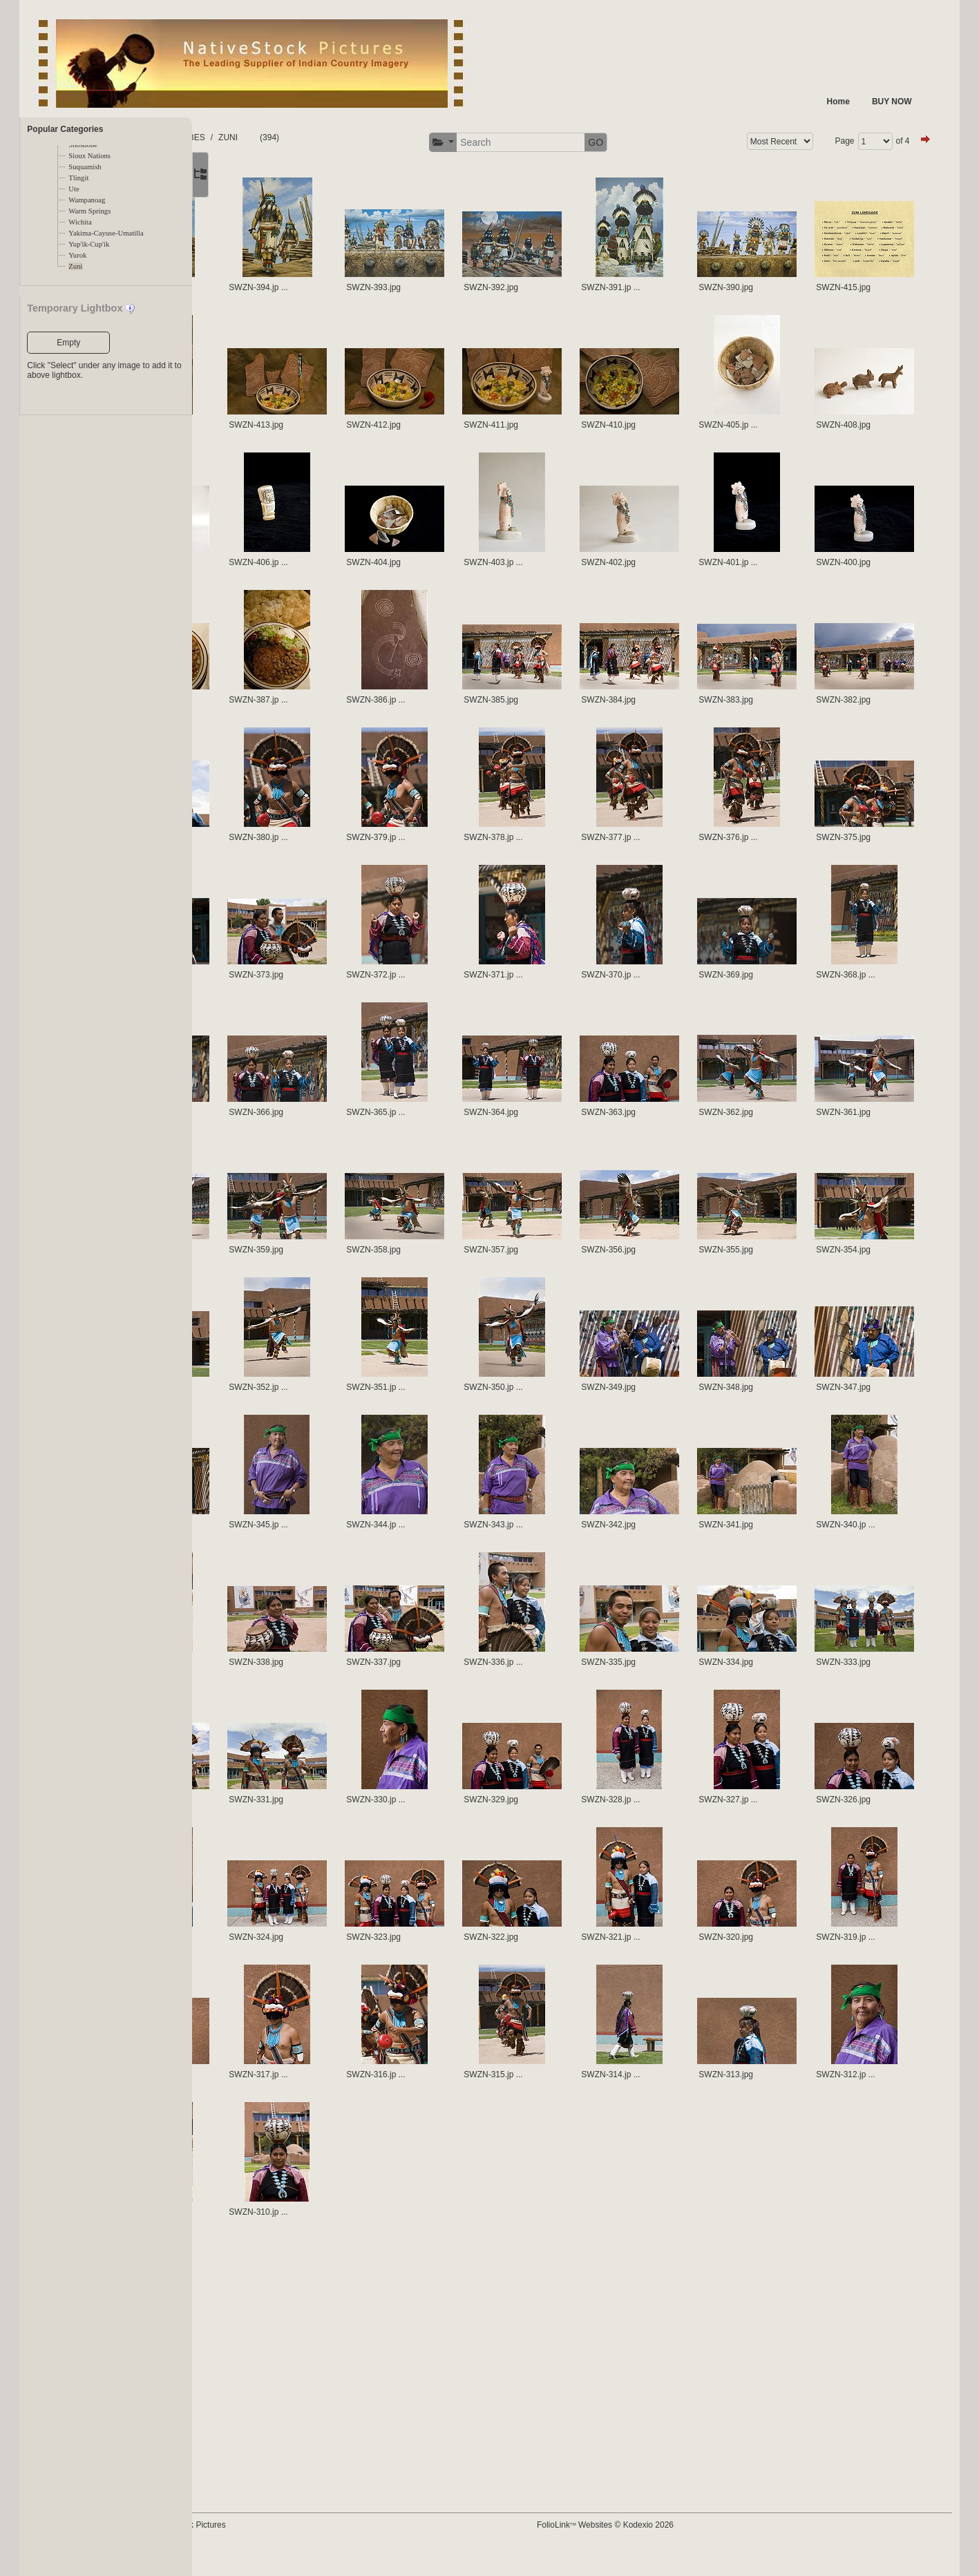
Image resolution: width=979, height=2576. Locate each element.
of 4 (888, 141)
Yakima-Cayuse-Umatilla (105, 233)
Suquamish (84, 167)
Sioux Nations (89, 156)
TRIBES (305, 137)
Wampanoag (86, 200)
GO (646, 142)
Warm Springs (89, 211)
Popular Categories (65, 129)
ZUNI (343, 137)
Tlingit (78, 178)
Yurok (77, 255)
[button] (493, 142)
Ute (73, 189)
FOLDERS (257, 137)
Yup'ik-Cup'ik (88, 244)
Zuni (75, 266)
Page (829, 141)
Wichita (79, 222)
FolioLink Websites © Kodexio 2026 (655, 2546)
